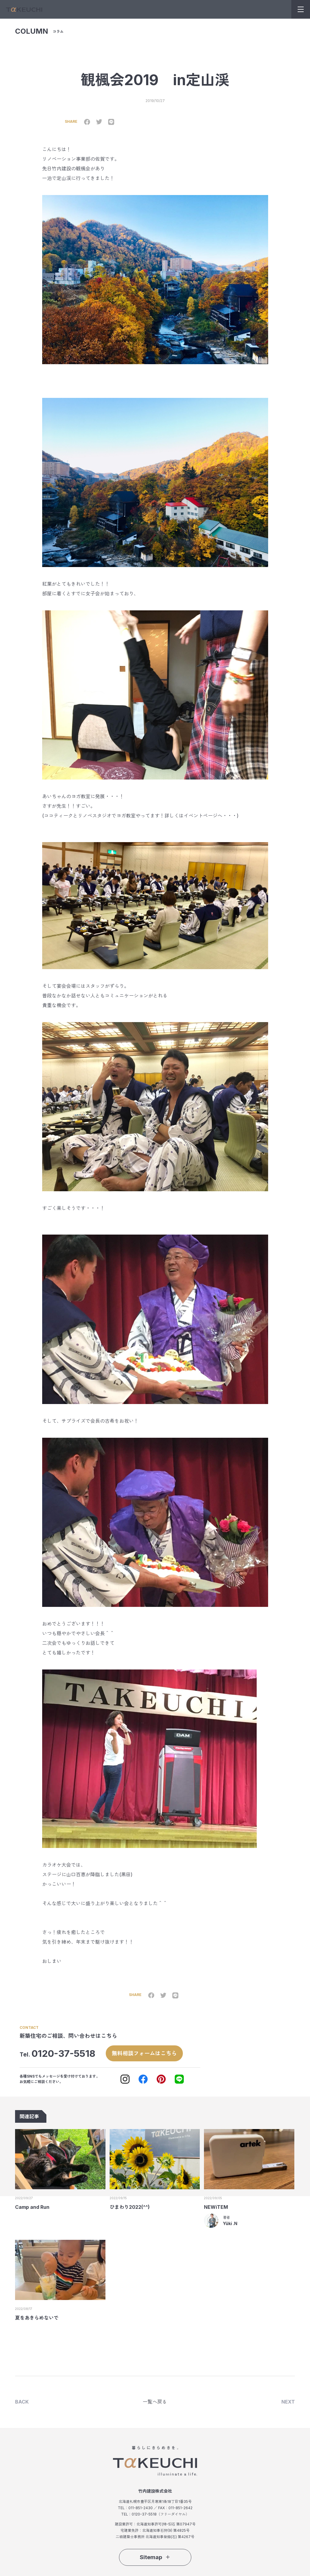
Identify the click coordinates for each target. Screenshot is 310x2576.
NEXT (288, 2401)
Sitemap (155, 2557)
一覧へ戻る (155, 2401)
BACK (22, 2401)
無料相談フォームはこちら (144, 2053)
